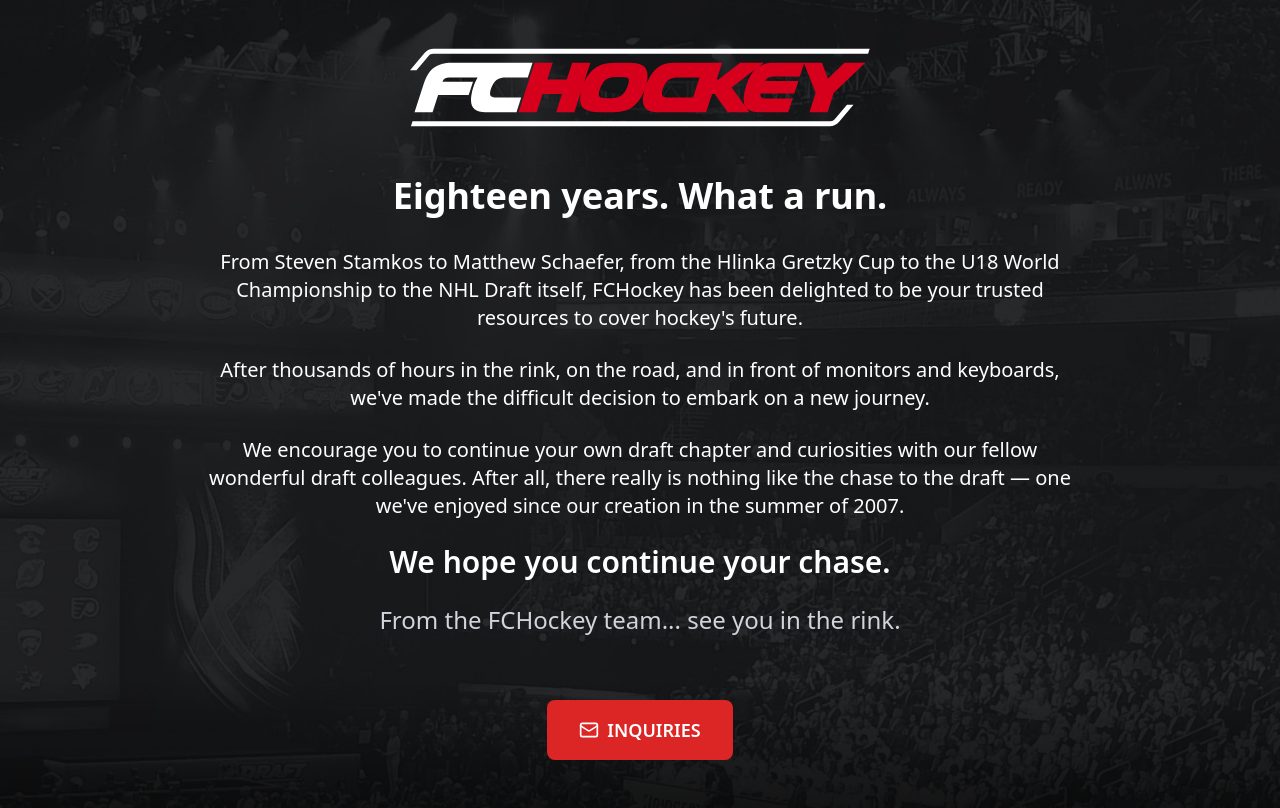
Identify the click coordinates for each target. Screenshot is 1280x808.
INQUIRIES (639, 730)
